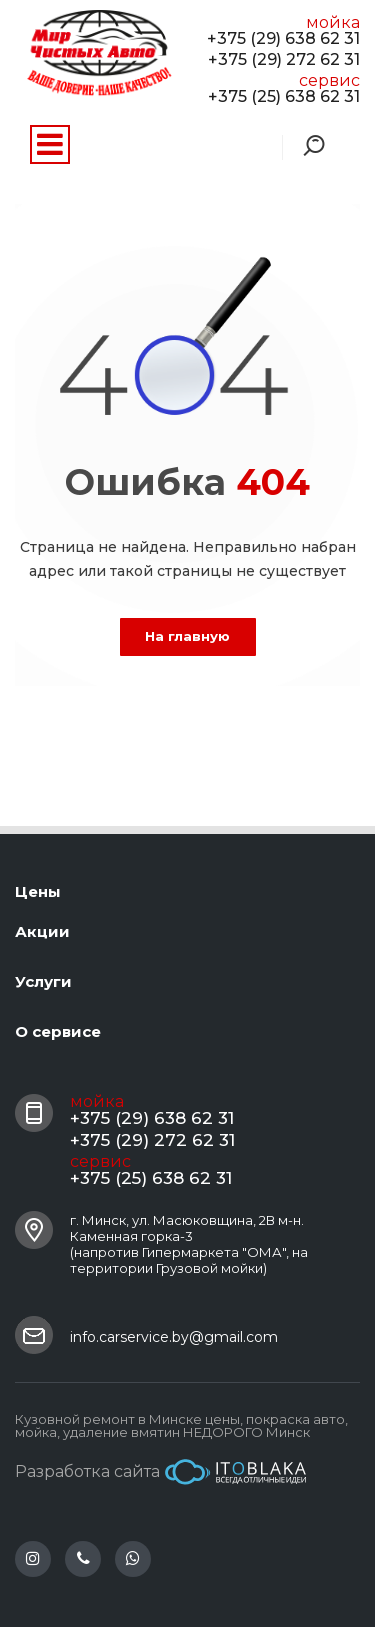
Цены (38, 891)
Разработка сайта (160, 1472)
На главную (187, 636)
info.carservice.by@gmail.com (174, 1337)
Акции (42, 931)
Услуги (43, 981)
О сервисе (58, 1031)
